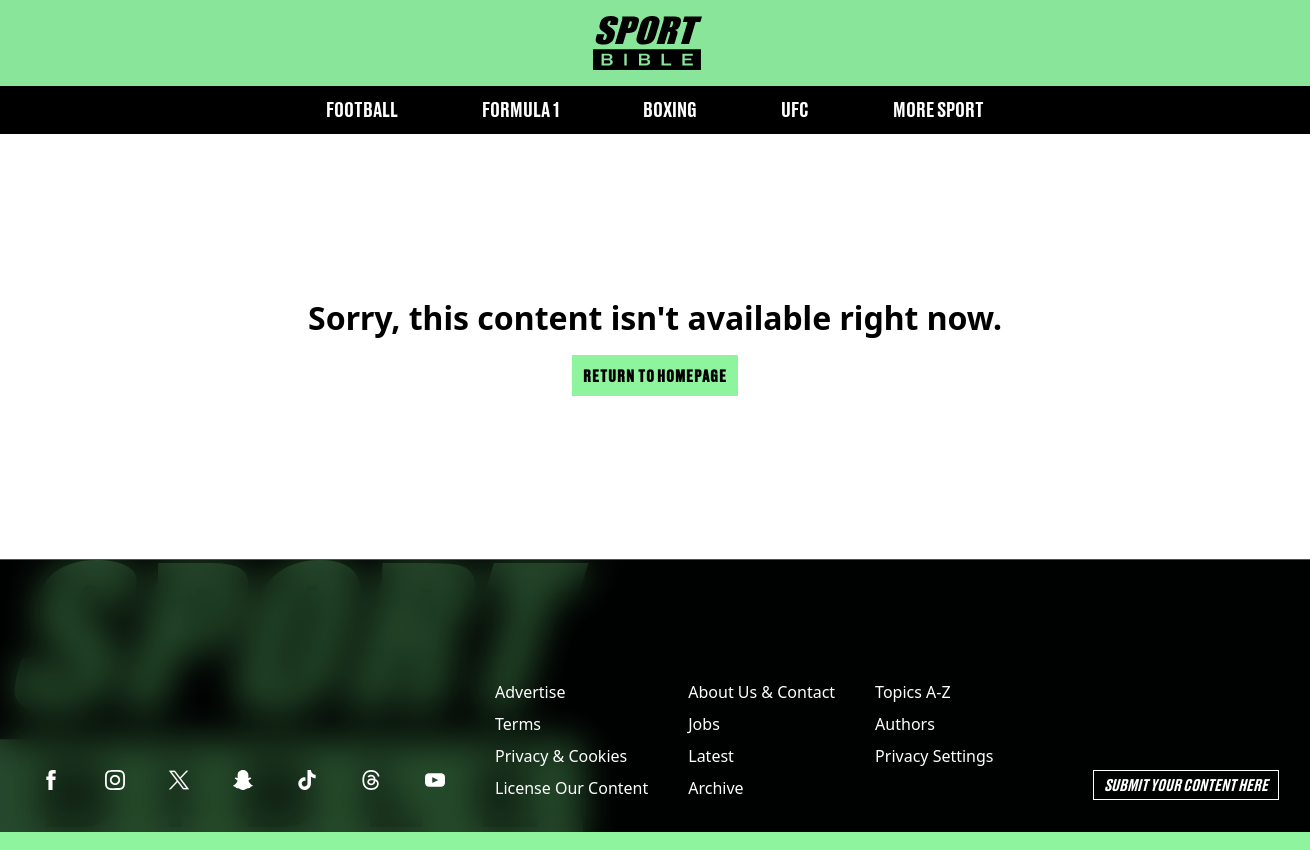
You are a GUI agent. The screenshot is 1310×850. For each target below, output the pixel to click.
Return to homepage (655, 375)
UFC (795, 109)
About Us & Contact (761, 692)
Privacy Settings (934, 756)
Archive (715, 788)
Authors (905, 724)
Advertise (530, 692)
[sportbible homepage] (647, 43)
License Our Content (571, 788)
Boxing (670, 109)
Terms (518, 724)
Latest (711, 756)
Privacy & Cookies (561, 756)
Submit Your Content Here (1186, 784)
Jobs (704, 724)
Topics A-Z (912, 692)
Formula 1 (520, 109)
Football (362, 109)
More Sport (938, 109)
